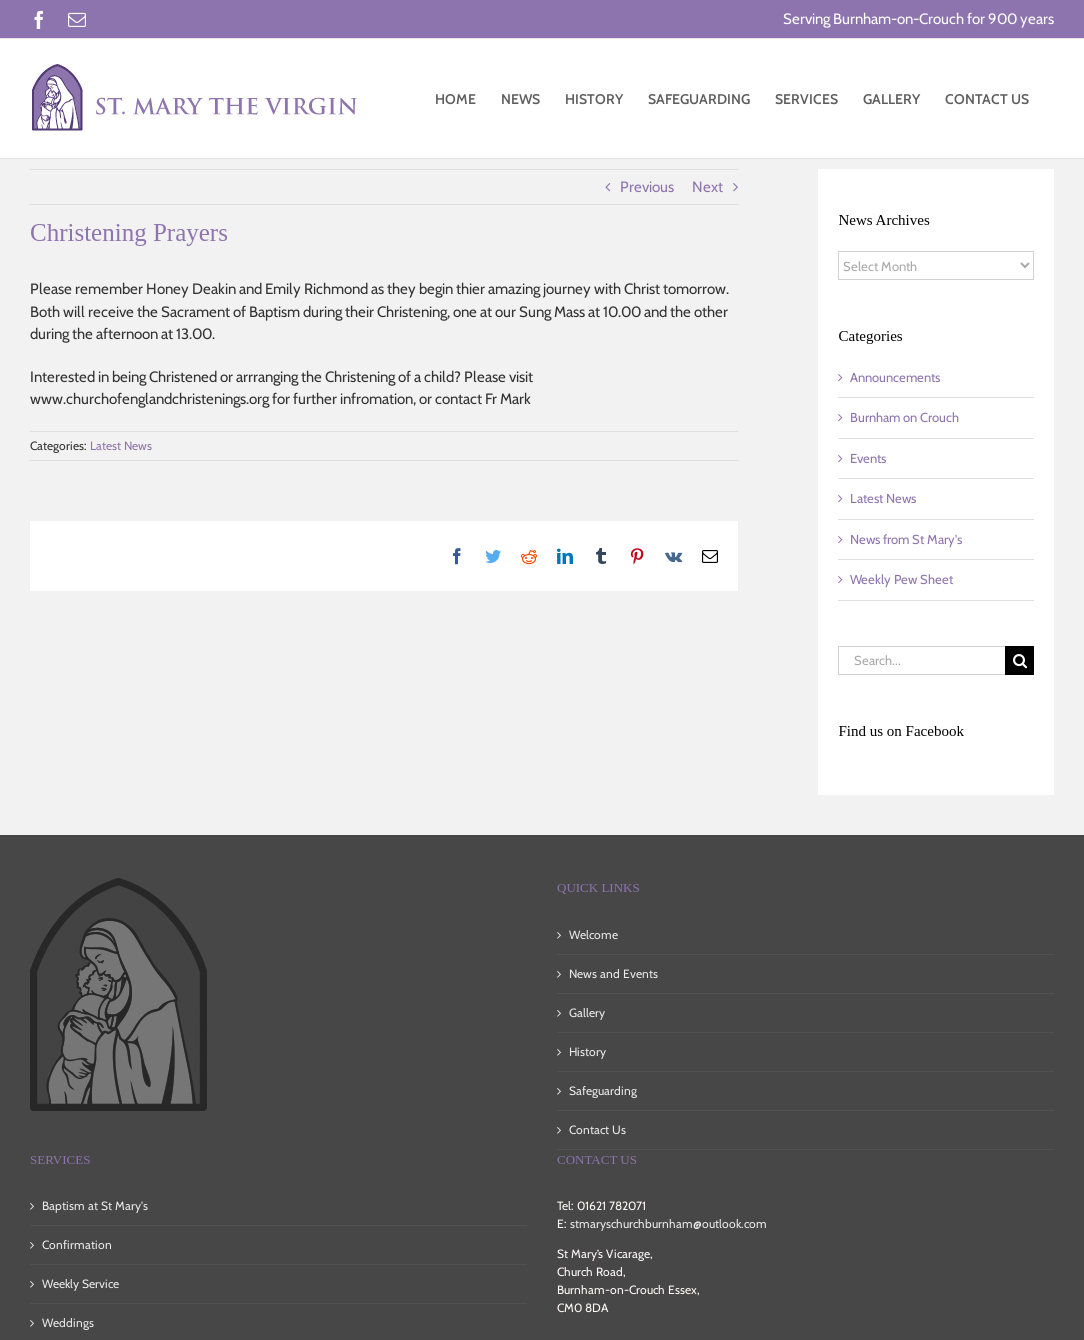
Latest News (121, 445)
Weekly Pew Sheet (901, 579)
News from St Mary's (906, 539)
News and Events (613, 973)
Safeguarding (603, 1090)
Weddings (68, 1322)
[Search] (1019, 660)
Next (707, 187)
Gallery (587, 1012)
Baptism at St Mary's (95, 1205)
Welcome (593, 934)
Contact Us (597, 1129)
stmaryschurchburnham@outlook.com (668, 1223)
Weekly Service (80, 1283)
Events (868, 458)
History (587, 1051)
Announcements (895, 377)
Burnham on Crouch (904, 417)
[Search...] (921, 660)
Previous (647, 187)
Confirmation (77, 1244)
